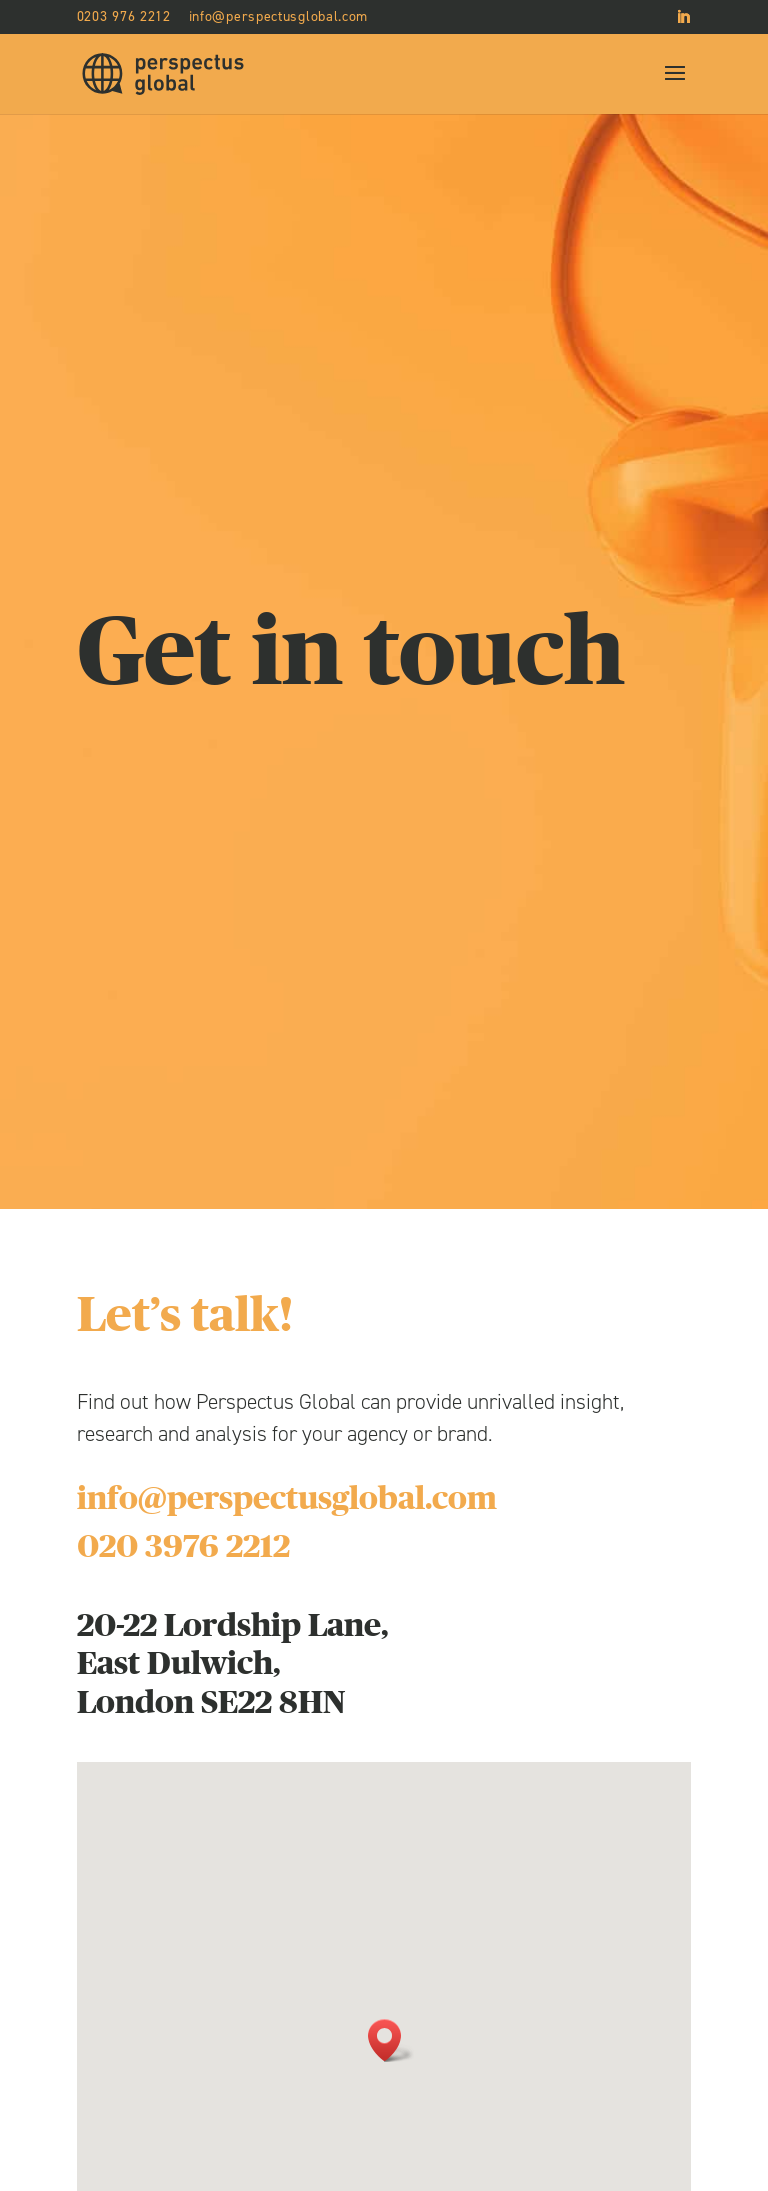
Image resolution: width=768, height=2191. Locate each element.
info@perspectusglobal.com (287, 1499)
